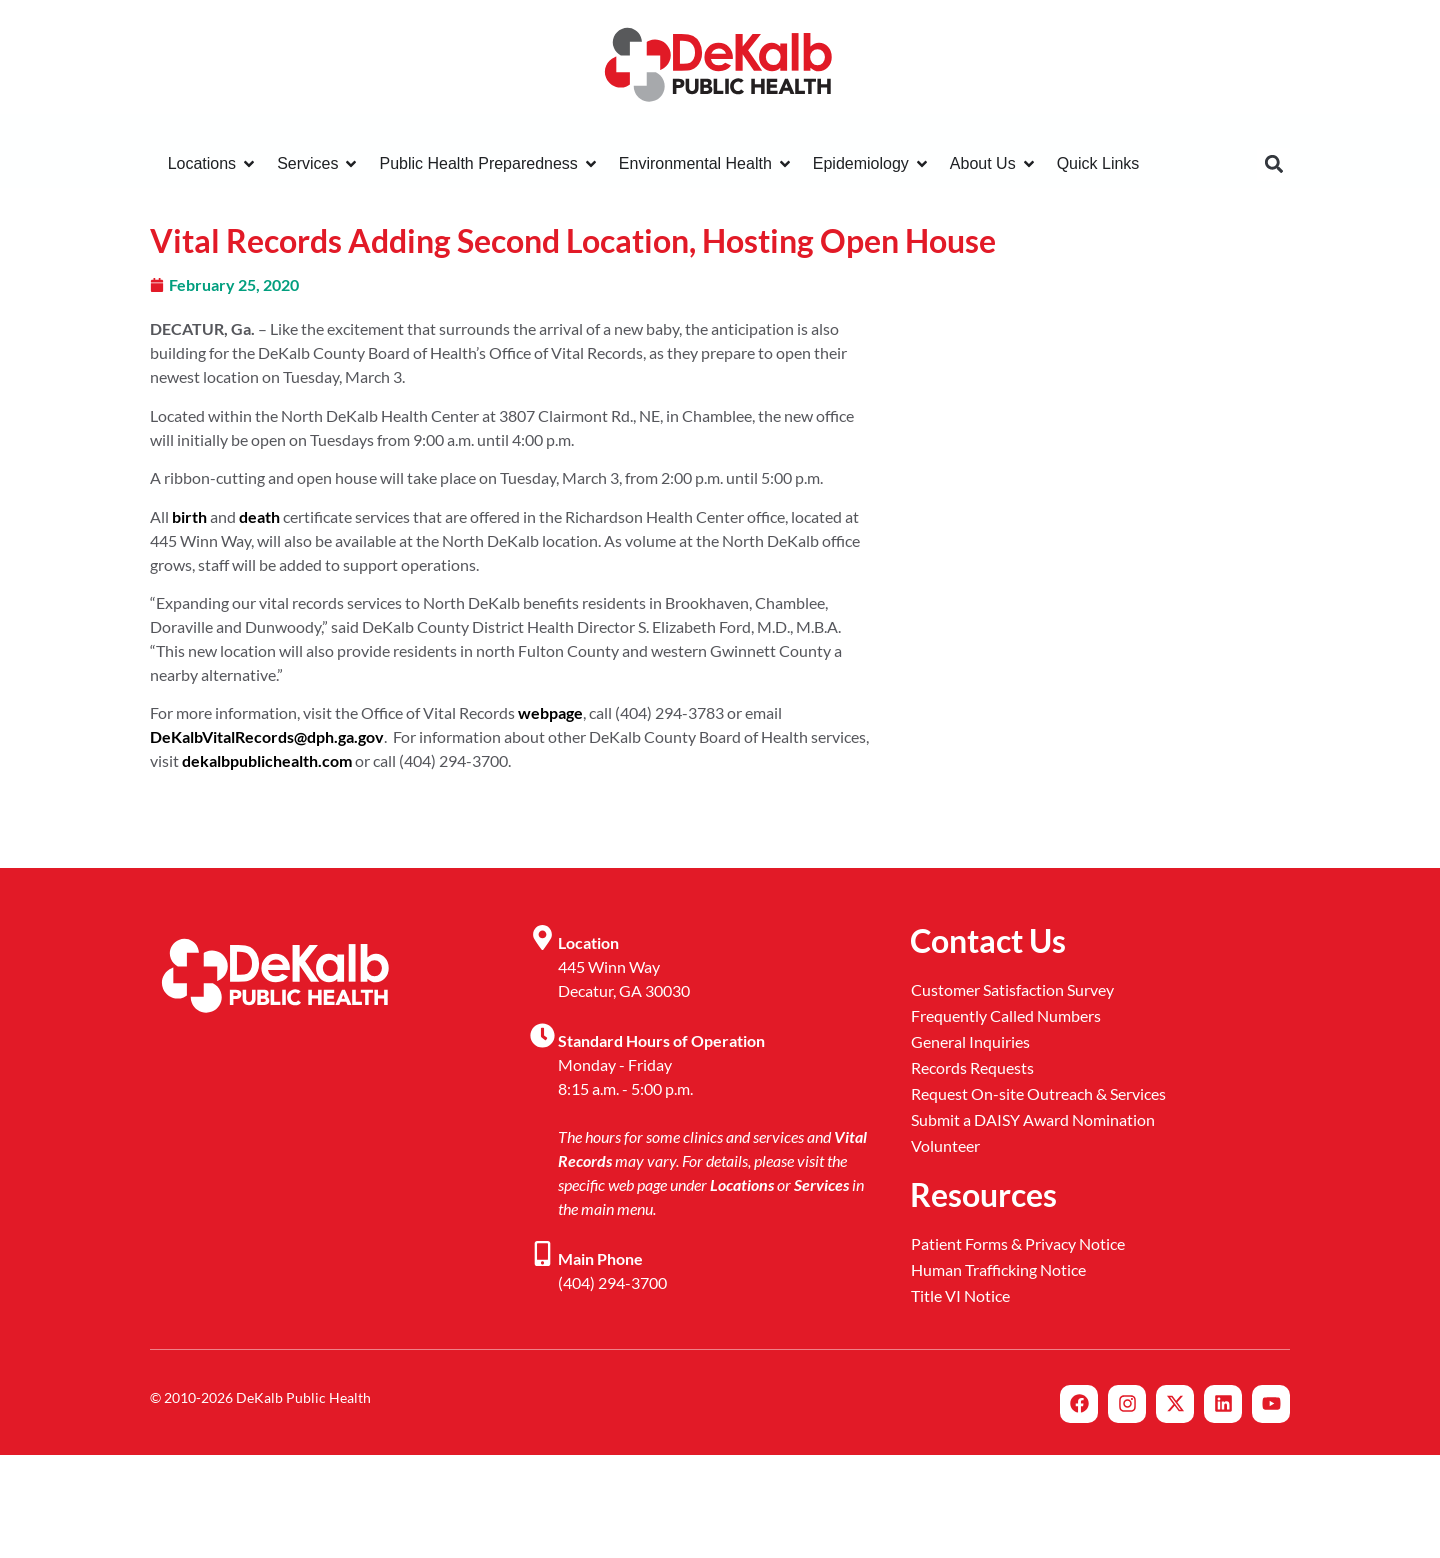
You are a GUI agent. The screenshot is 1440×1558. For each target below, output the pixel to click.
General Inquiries (970, 1041)
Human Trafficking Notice (998, 1269)
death (259, 516)
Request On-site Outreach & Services (1038, 1093)
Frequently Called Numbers (1006, 1015)
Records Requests (972, 1067)
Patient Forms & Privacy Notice (1018, 1243)
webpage (550, 712)
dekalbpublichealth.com (267, 760)
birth (189, 516)
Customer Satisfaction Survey (1012, 989)
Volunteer (945, 1145)
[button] (1273, 164)
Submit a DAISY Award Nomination (1033, 1119)
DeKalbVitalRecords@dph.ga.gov (267, 736)
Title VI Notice (960, 1295)
